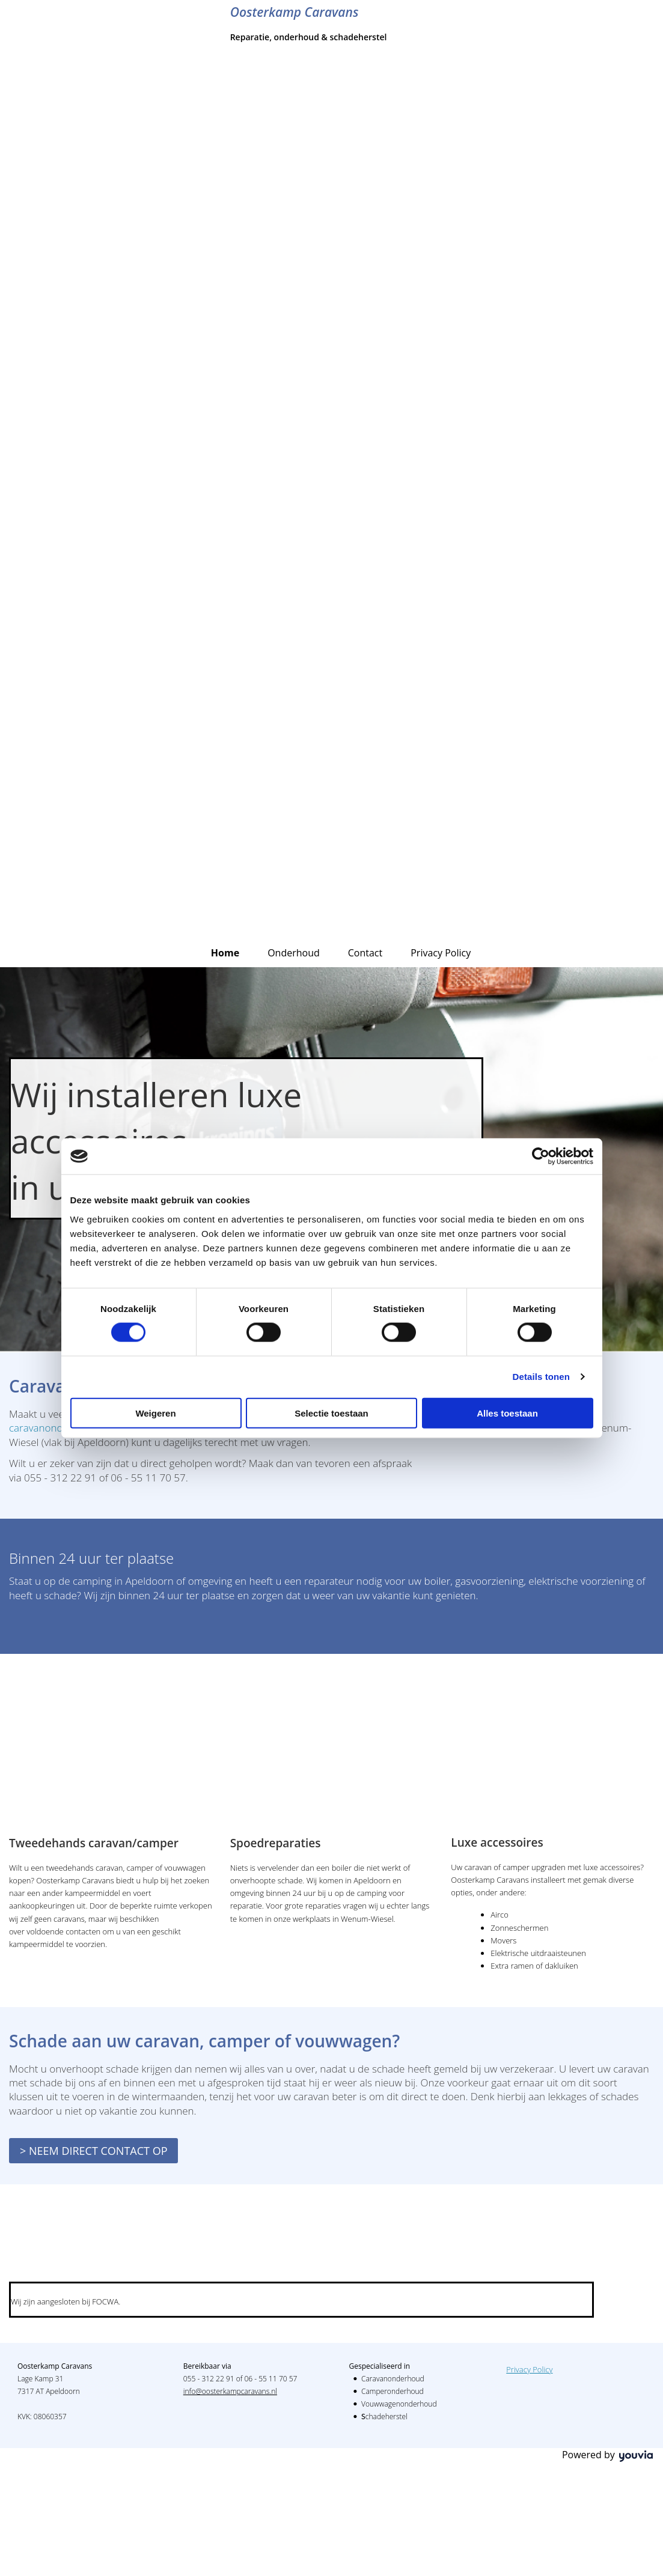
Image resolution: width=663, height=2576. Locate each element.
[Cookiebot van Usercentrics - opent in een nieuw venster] (540, 1156)
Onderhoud (293, 952)
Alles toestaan (507, 1413)
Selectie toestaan (331, 1413)
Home (225, 952)
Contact (365, 952)
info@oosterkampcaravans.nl (230, 2391)
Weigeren (155, 1413)
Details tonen (541, 1377)
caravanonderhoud (53, 1428)
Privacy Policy (441, 952)
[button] (93, 2150)
